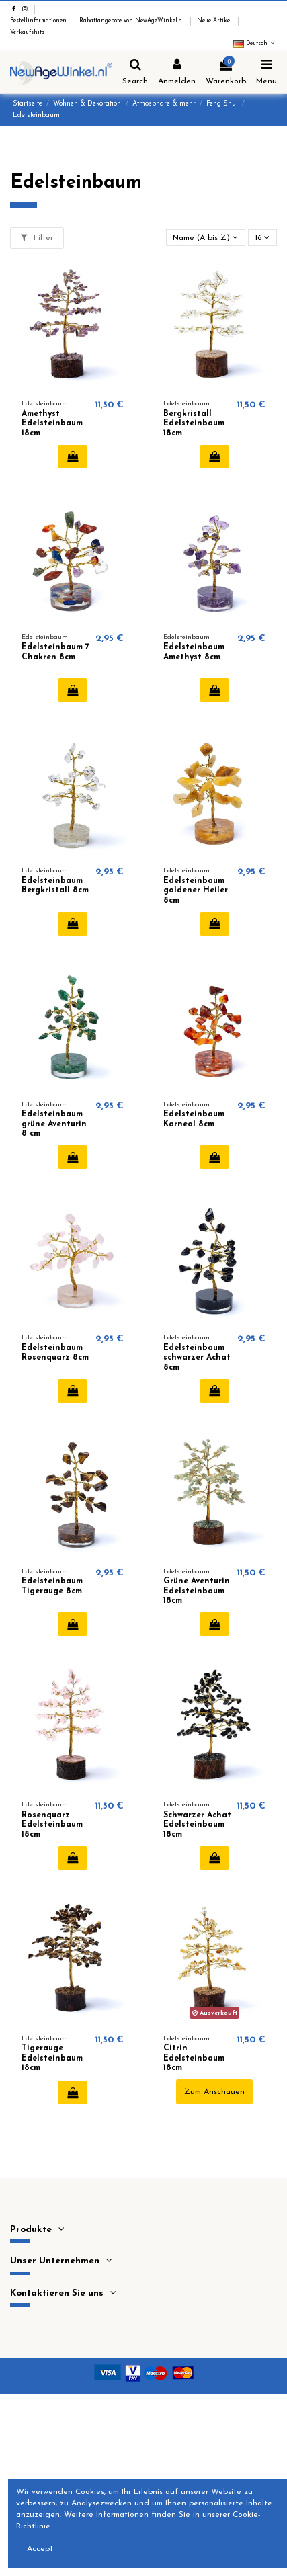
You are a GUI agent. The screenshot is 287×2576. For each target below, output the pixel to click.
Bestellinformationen (39, 21)
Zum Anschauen (214, 2092)
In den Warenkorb (73, 456)
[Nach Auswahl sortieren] (205, 237)
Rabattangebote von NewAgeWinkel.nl (132, 21)
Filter (37, 237)
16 (262, 237)
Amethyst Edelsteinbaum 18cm (52, 424)
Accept (40, 2549)
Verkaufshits (27, 32)
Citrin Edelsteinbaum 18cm (193, 2058)
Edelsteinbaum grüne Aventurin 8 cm (54, 1124)
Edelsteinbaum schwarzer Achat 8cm (197, 1358)
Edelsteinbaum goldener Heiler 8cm (195, 891)
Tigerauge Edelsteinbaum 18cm (52, 2058)
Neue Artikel (215, 21)
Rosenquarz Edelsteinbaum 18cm (52, 1825)
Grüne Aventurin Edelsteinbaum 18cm (196, 1591)
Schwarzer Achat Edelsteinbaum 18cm (197, 1825)
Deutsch (255, 43)
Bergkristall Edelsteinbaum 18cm (193, 424)
